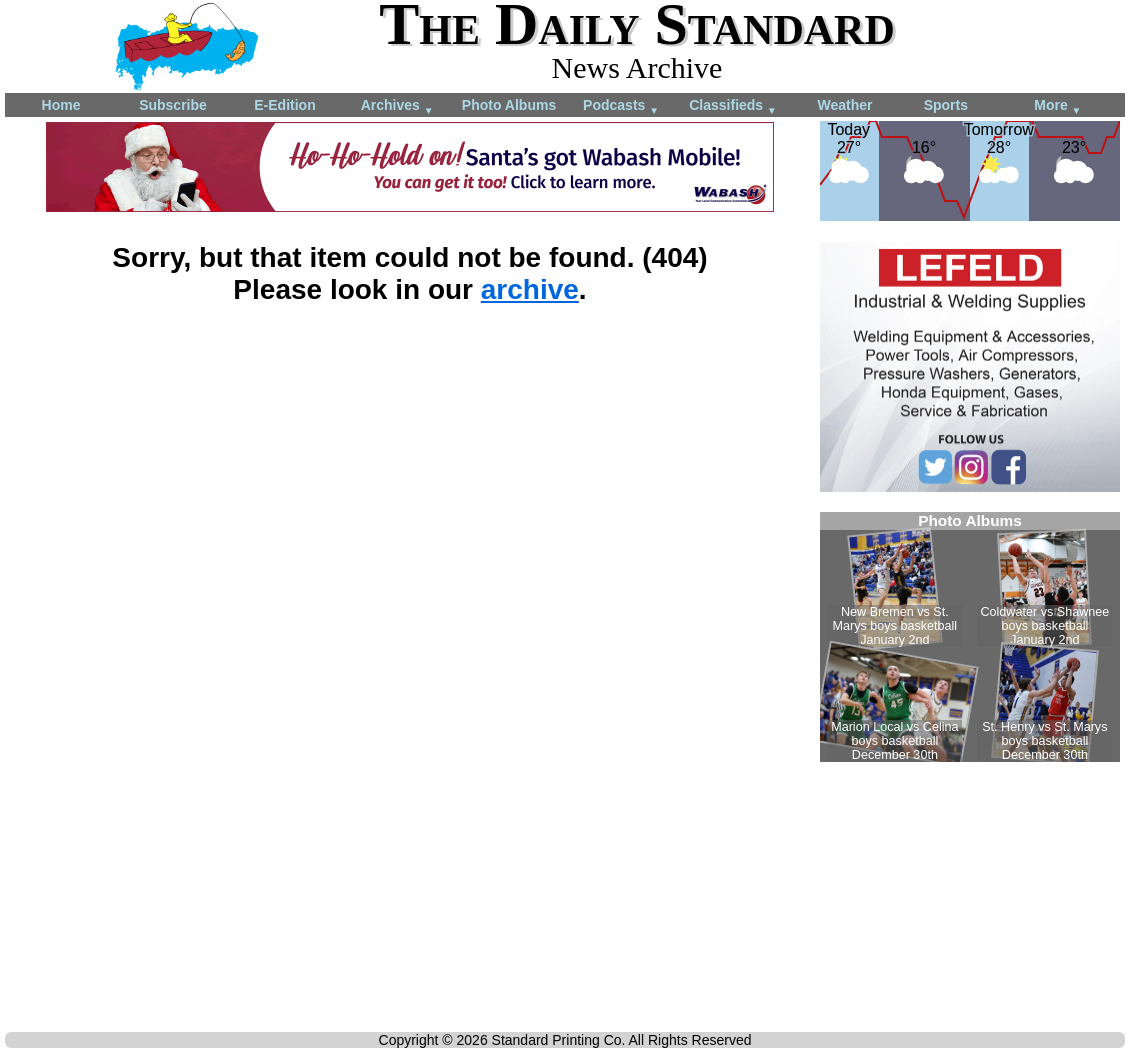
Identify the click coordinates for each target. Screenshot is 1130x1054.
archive (530, 289)
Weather (845, 105)
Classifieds (733, 106)
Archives (397, 106)
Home (61, 105)
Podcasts (621, 106)
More (1057, 106)
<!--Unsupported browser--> (970, 637)
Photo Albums (509, 105)
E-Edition (284, 105)
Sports (946, 105)
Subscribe (173, 105)
